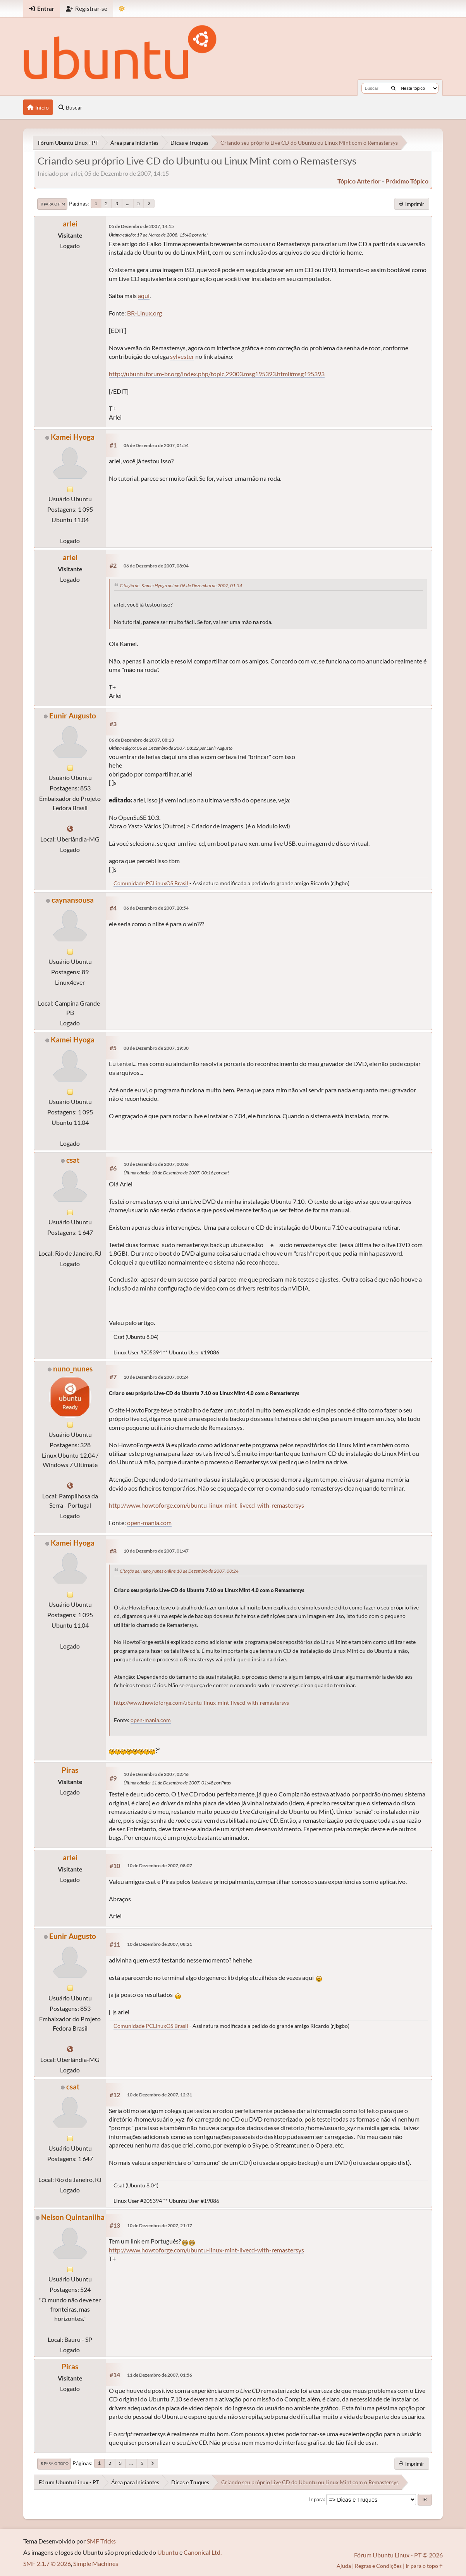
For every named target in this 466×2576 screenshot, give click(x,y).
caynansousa (73, 899)
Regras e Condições (378, 2565)
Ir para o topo (54, 2463)
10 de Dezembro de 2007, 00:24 (156, 1377)
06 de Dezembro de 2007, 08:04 (156, 565)
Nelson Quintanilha (73, 2217)
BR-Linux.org (144, 313)
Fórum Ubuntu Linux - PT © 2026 (398, 2555)
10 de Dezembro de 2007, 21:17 (159, 2225)
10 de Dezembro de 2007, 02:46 (156, 1774)
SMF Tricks (101, 2541)
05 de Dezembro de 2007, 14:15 (141, 226)
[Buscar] (393, 88)
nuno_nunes (73, 1368)
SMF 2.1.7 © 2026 (47, 2563)
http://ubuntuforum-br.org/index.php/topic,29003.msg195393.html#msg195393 (217, 373)
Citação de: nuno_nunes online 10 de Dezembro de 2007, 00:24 (179, 1571)
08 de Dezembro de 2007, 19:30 (156, 1048)
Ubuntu (167, 2552)
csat (72, 1159)
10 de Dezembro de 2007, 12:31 (159, 2094)
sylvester (182, 356)
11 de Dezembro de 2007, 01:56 (159, 2374)
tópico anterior (359, 181)
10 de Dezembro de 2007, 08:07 (159, 1865)
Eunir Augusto (72, 715)
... (127, 203)
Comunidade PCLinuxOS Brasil (150, 883)
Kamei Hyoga (73, 436)
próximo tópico (406, 181)
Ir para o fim (52, 204)
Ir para (316, 2499)
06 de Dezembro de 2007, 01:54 (156, 445)
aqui (144, 295)
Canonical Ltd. (203, 2552)
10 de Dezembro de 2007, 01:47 (156, 1550)
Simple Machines (95, 2563)
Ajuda (344, 2565)
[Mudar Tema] (122, 8)
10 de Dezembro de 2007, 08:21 (159, 1944)
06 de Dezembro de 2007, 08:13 (141, 739)
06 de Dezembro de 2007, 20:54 (156, 907)
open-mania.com (149, 1522)
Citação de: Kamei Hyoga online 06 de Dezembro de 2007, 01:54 (181, 585)
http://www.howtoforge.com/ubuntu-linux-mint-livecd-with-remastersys (206, 1505)
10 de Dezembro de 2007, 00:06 (156, 1164)
